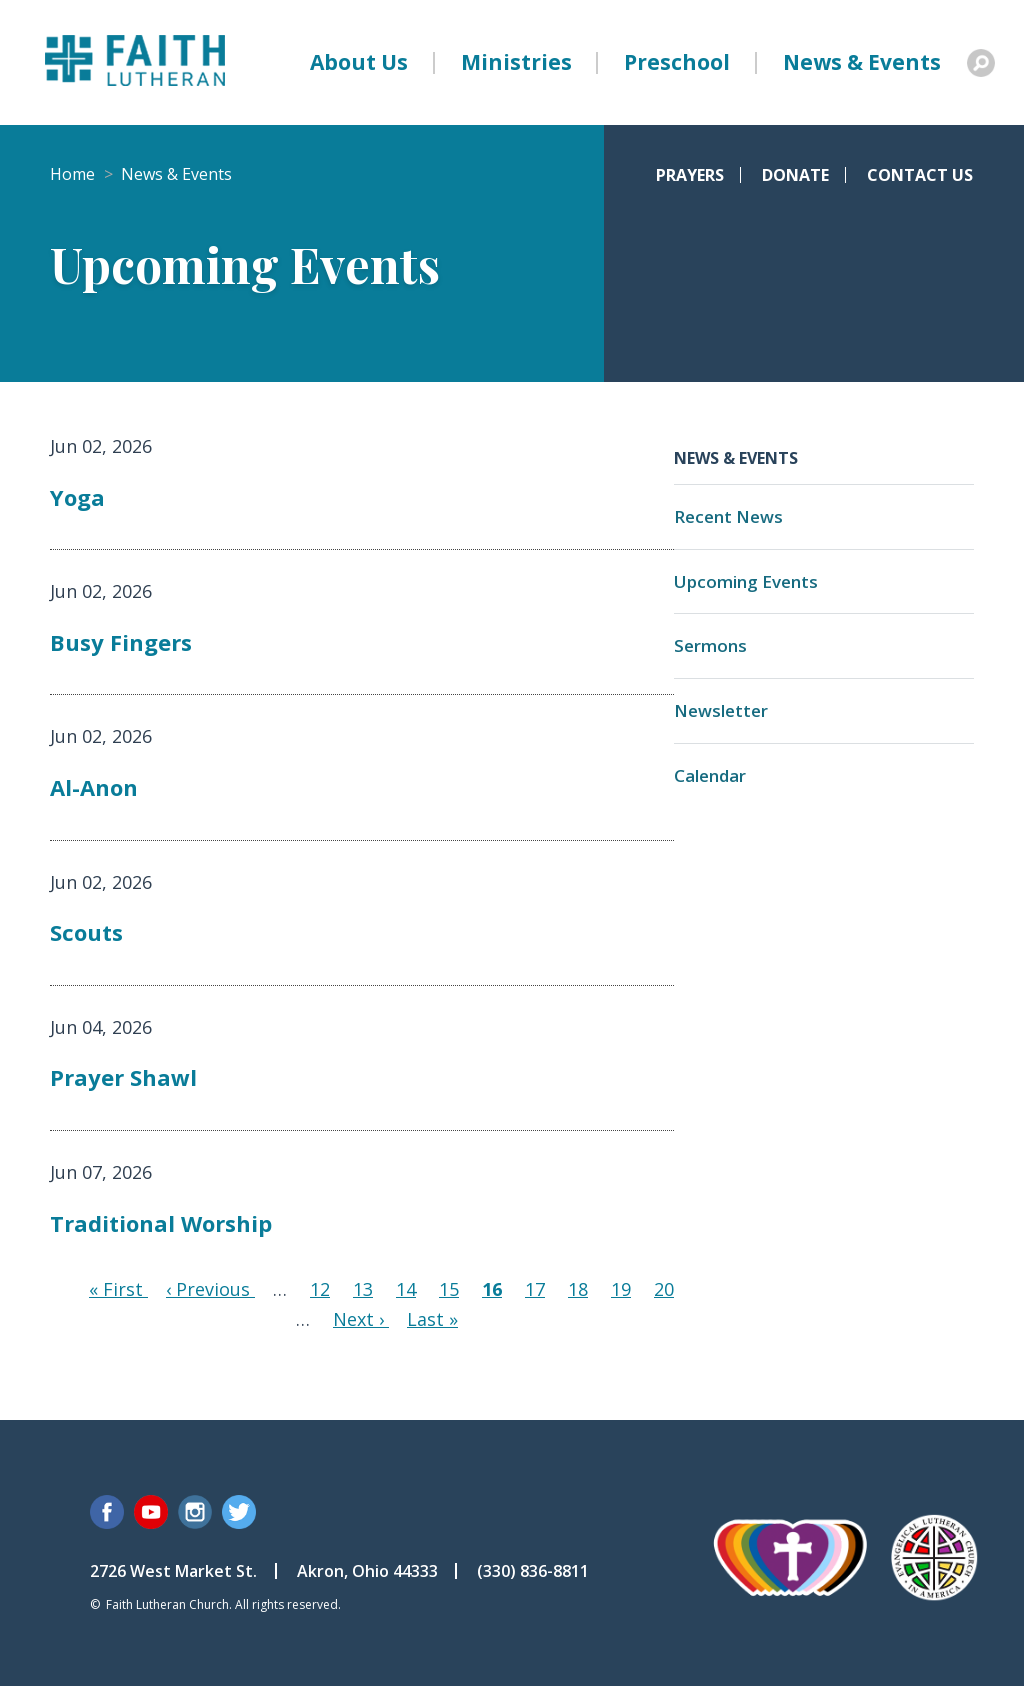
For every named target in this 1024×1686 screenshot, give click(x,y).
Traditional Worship (161, 1223)
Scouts (86, 932)
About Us (359, 62)
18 (578, 1289)
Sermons (710, 645)
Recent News (728, 516)
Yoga (77, 497)
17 (535, 1289)
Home (72, 174)
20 (664, 1289)
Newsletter (721, 710)
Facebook (107, 1512)
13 (363, 1289)
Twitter (239, 1512)
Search (981, 63)
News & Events (862, 62)
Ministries (516, 62)
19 (621, 1289)
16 (492, 1289)
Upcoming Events (746, 581)
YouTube (151, 1512)
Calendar (710, 775)
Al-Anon (94, 787)
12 (320, 1289)
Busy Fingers (121, 642)
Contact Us (920, 175)
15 (449, 1289)
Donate (795, 175)
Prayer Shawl (123, 1077)
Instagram (195, 1512)
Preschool (677, 62)
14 (406, 1289)
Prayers (690, 175)
